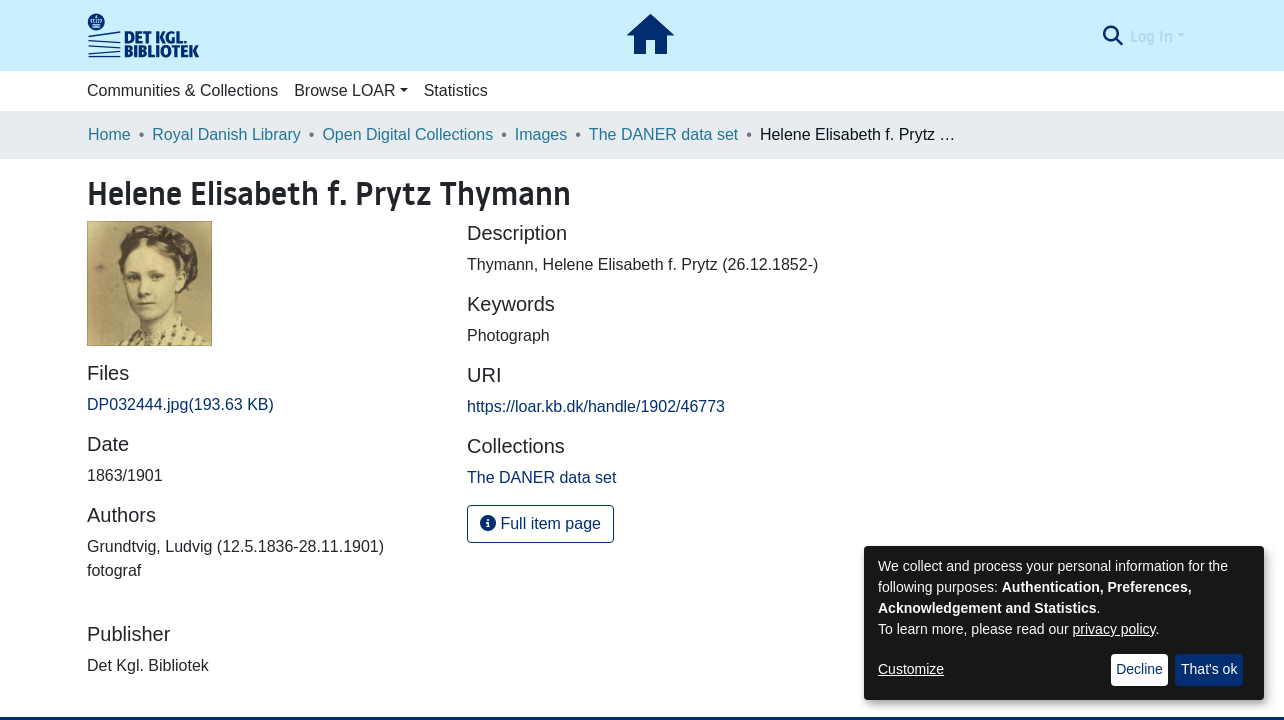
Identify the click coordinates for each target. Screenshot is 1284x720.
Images (541, 134)
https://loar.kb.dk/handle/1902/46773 (596, 406)
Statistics (456, 90)
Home (109, 134)
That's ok (1209, 669)
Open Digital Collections (407, 134)
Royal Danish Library (226, 134)
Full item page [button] (540, 523)
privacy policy (1114, 629)
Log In (1151, 36)
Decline (1139, 669)
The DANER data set (663, 134)
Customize (911, 669)
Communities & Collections (182, 90)
